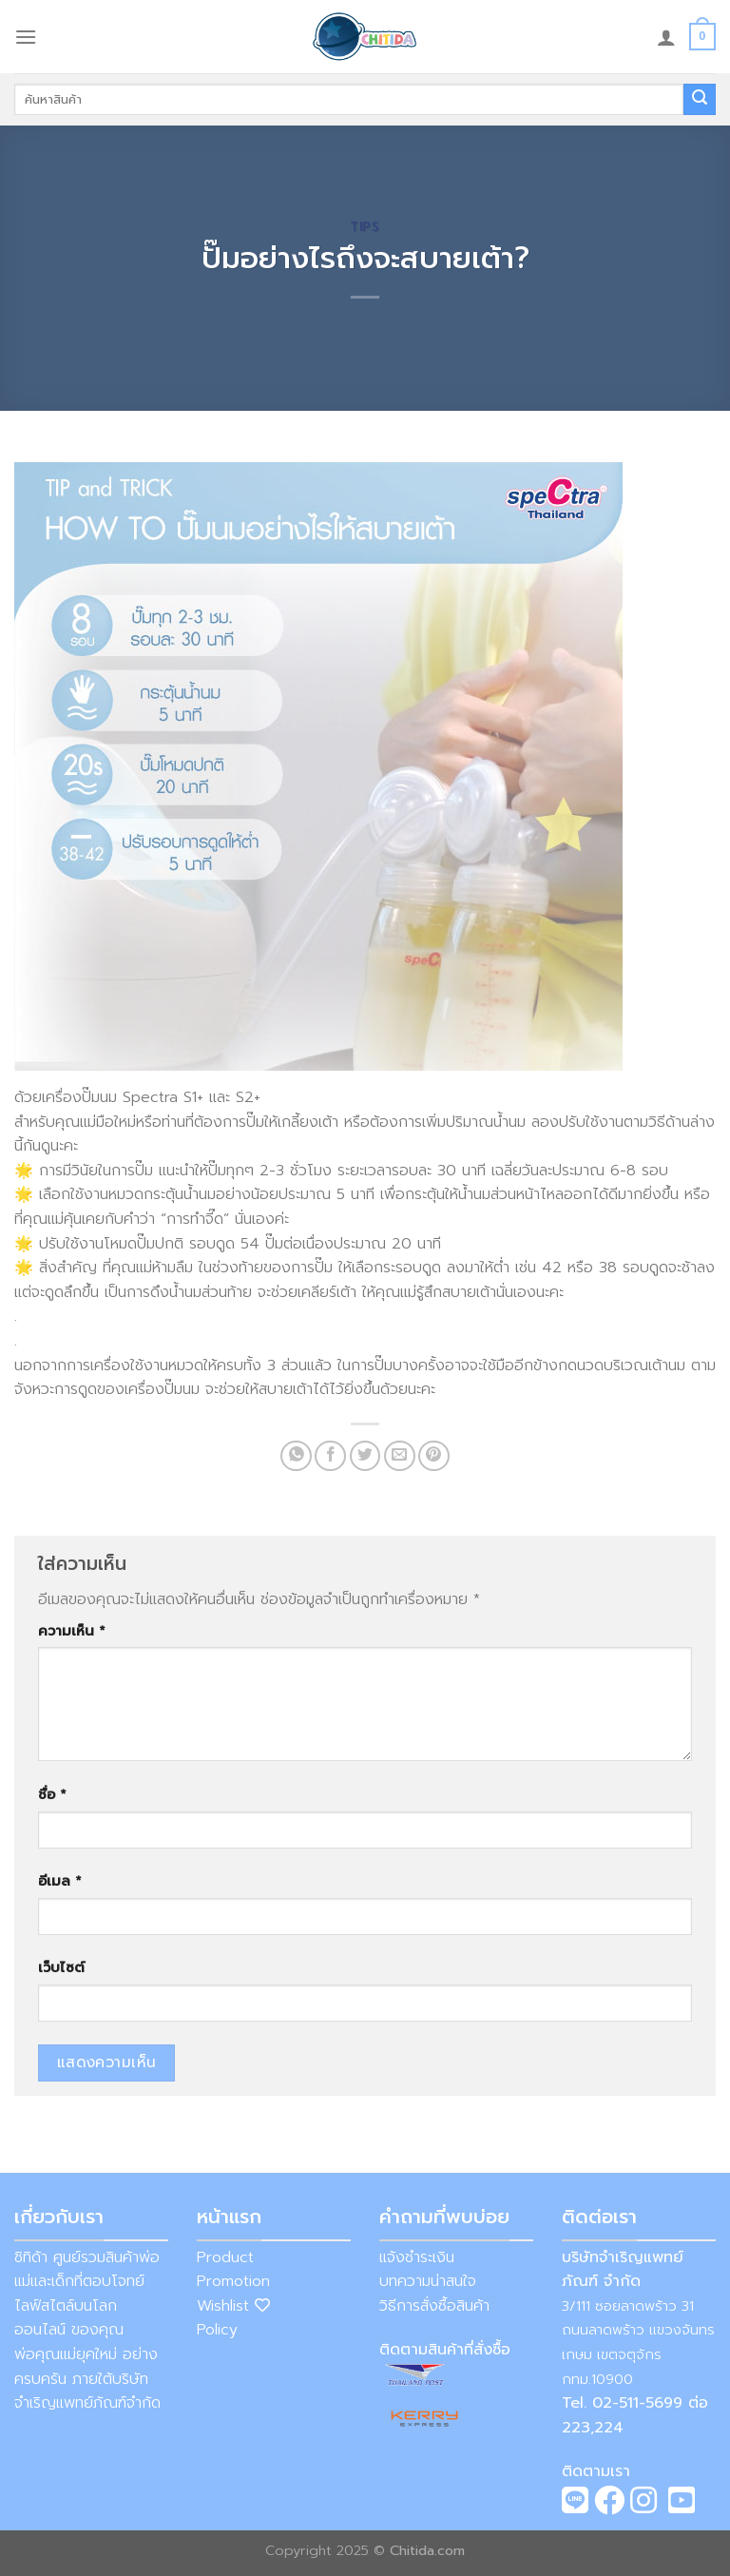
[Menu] (25, 36)
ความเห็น (72, 1630)
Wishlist (233, 2306)
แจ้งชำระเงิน (416, 2257)
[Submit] (699, 100)
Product (225, 2257)
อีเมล (60, 1880)
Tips (365, 227)
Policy (217, 2329)
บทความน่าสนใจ (427, 2281)
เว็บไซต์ (61, 1967)
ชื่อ (52, 1794)
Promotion (233, 2281)
